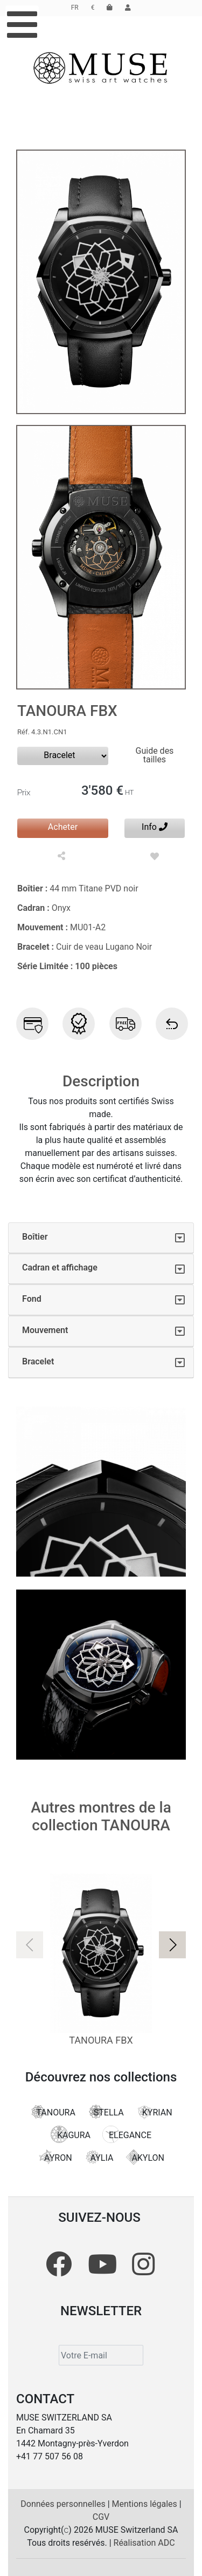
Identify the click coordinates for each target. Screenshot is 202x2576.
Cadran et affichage (59, 1267)
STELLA (105, 2111)
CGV (101, 2517)
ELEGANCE (126, 2134)
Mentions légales (145, 2504)
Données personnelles (63, 2504)
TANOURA (52, 2111)
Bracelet (38, 1361)
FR (75, 7)
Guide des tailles (155, 755)
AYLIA (99, 2157)
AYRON (55, 2157)
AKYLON (144, 2157)
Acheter (63, 827)
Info (155, 827)
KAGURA (70, 2134)
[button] (172, 1944)
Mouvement (45, 1330)
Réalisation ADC (144, 2543)
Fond (31, 1299)
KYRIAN (154, 2111)
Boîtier (34, 1237)
